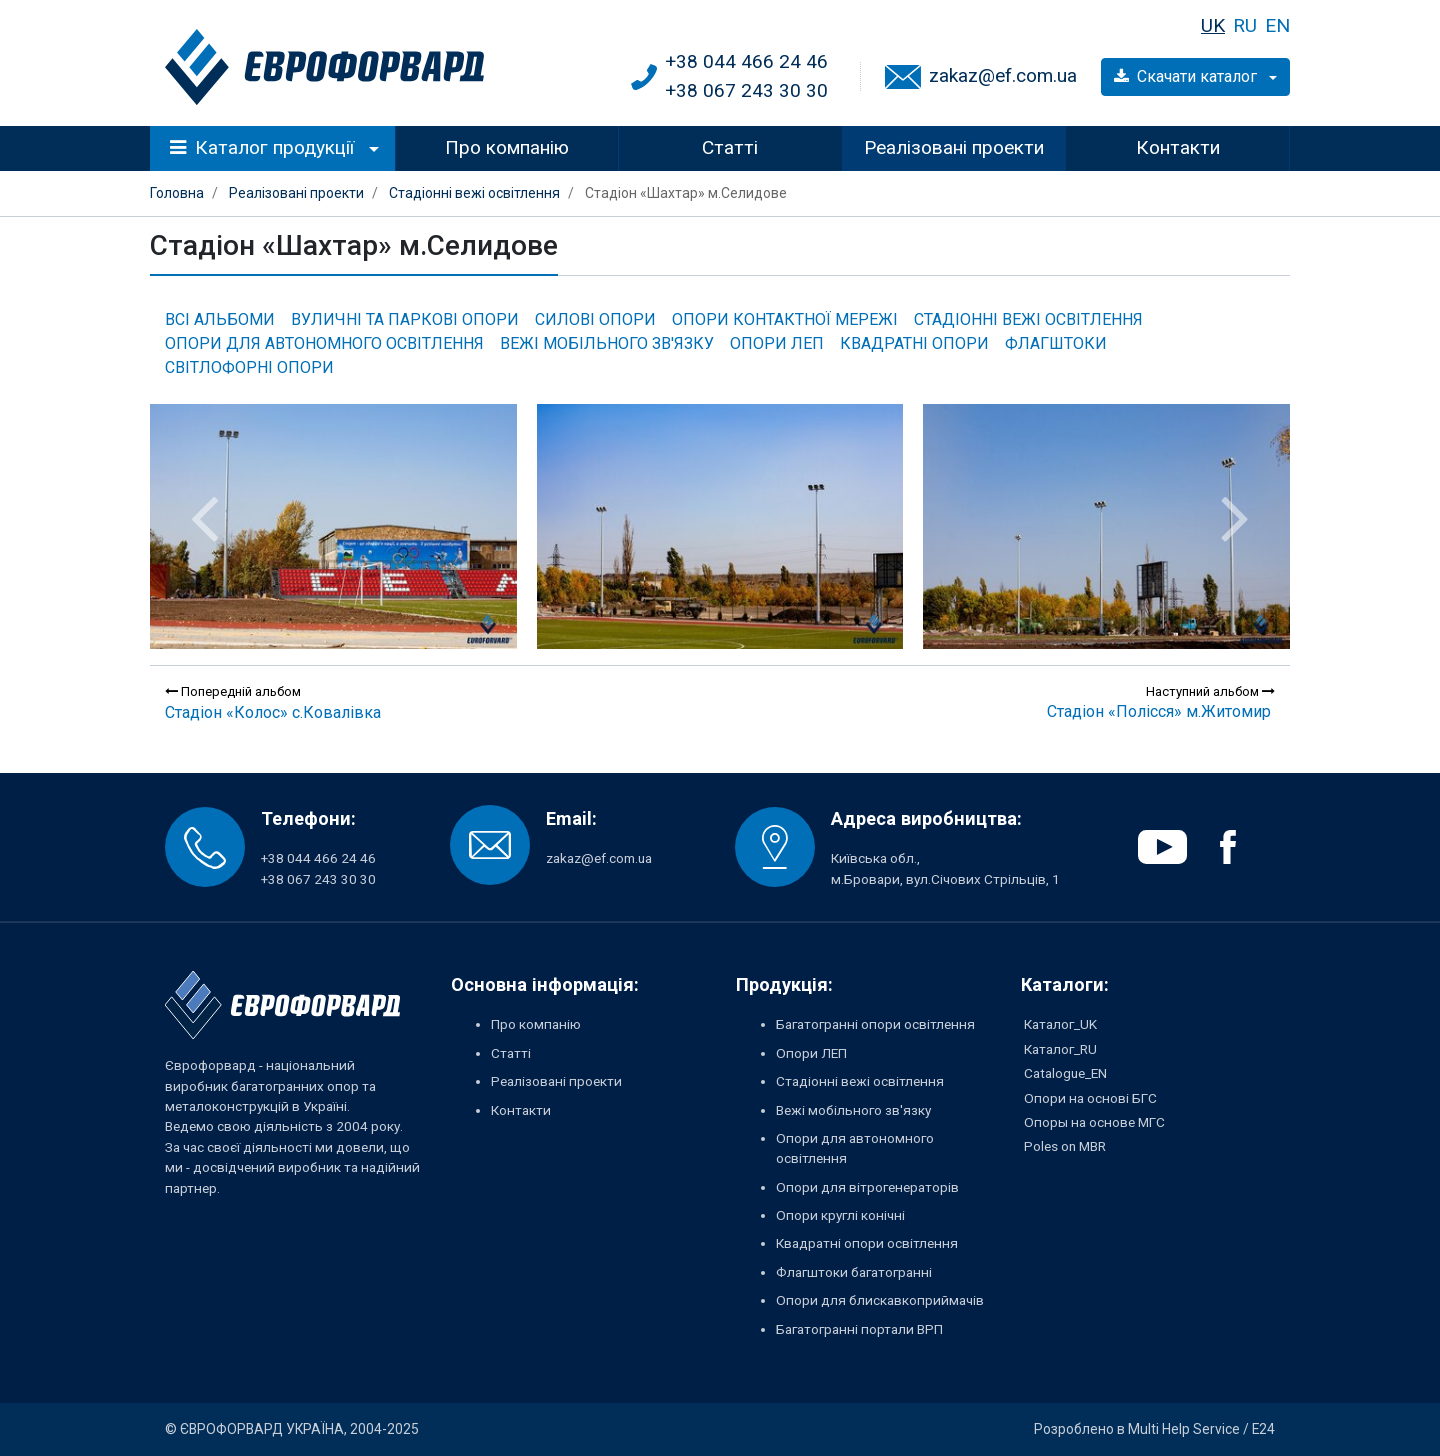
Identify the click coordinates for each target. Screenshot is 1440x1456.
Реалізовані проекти (954, 147)
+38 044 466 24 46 (746, 61)
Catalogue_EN (1065, 1073)
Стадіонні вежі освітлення (1028, 319)
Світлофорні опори (249, 367)
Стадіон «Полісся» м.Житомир (1159, 711)
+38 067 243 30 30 (746, 90)
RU (1245, 25)
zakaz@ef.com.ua (1003, 75)
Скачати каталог (1187, 76)
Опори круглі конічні (840, 1215)
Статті (730, 147)
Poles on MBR (1065, 1146)
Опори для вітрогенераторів (867, 1187)
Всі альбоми (220, 319)
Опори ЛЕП (777, 343)
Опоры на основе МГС (1094, 1122)
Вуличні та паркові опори (405, 319)
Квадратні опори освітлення (867, 1243)
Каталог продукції (262, 147)
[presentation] (204, 518)
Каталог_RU (1060, 1049)
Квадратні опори (914, 343)
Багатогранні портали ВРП (859, 1329)
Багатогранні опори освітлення (875, 1024)
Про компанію (507, 147)
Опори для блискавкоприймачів (880, 1300)
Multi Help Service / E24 (1201, 1429)
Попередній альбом (233, 691)
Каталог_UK (1060, 1024)
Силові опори (595, 319)
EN (1277, 25)
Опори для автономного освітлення (324, 343)
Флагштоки (1056, 343)
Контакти (1178, 147)
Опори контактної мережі (785, 319)
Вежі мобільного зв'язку (607, 343)
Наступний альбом (1210, 691)
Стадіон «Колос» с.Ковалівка (273, 712)
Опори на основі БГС (1090, 1098)
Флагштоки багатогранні (854, 1272)
